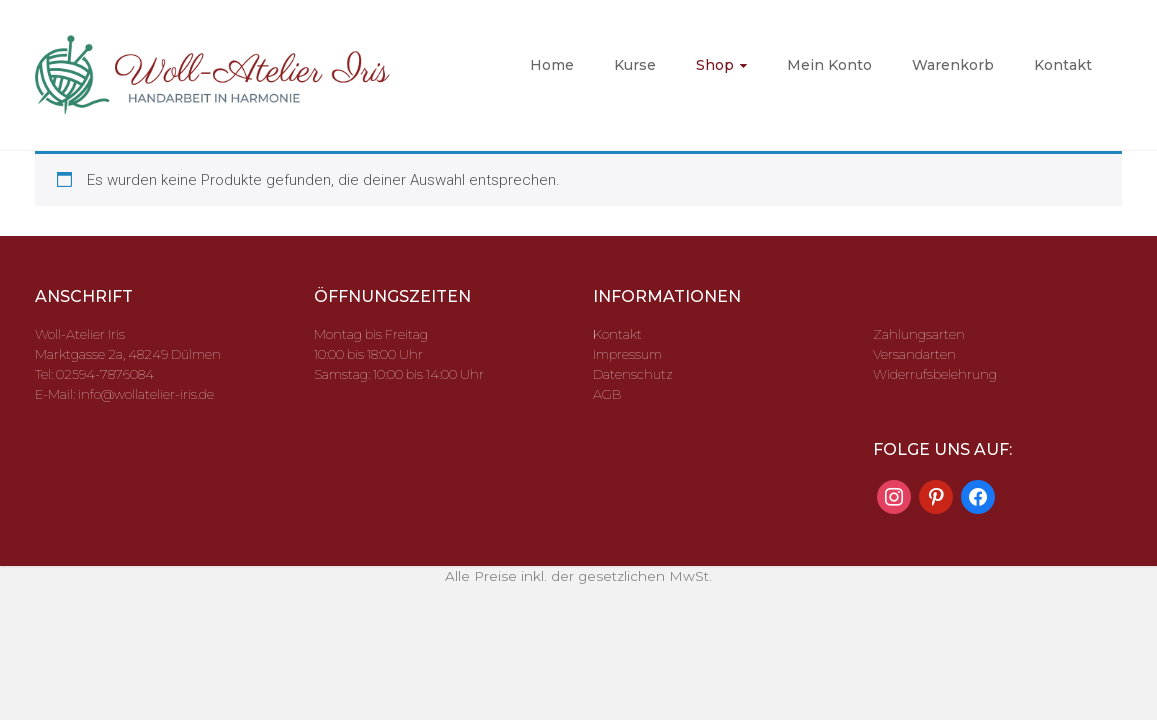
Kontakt (1063, 65)
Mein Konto (829, 65)
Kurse (635, 65)
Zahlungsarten (919, 334)
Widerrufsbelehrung (935, 374)
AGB (607, 394)
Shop (715, 65)
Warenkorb (953, 65)
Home (552, 65)
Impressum (627, 354)
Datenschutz (633, 374)
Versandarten (914, 354)
